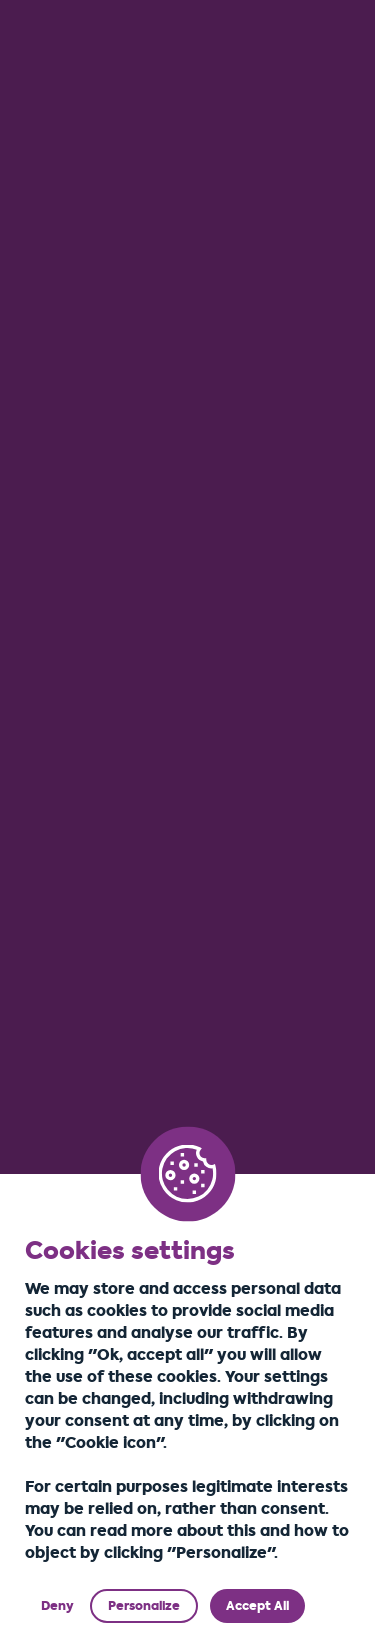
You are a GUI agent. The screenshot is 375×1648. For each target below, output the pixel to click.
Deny (57, 1606)
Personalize (144, 1606)
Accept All (257, 1606)
